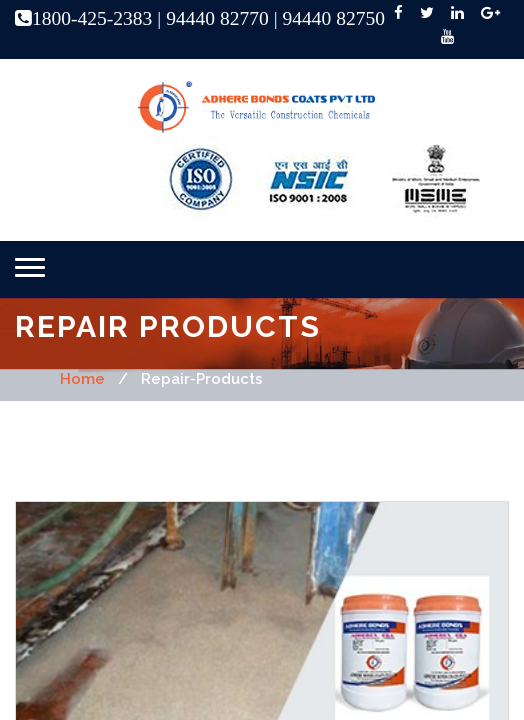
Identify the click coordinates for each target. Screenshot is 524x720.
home (82, 379)
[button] (30, 267)
